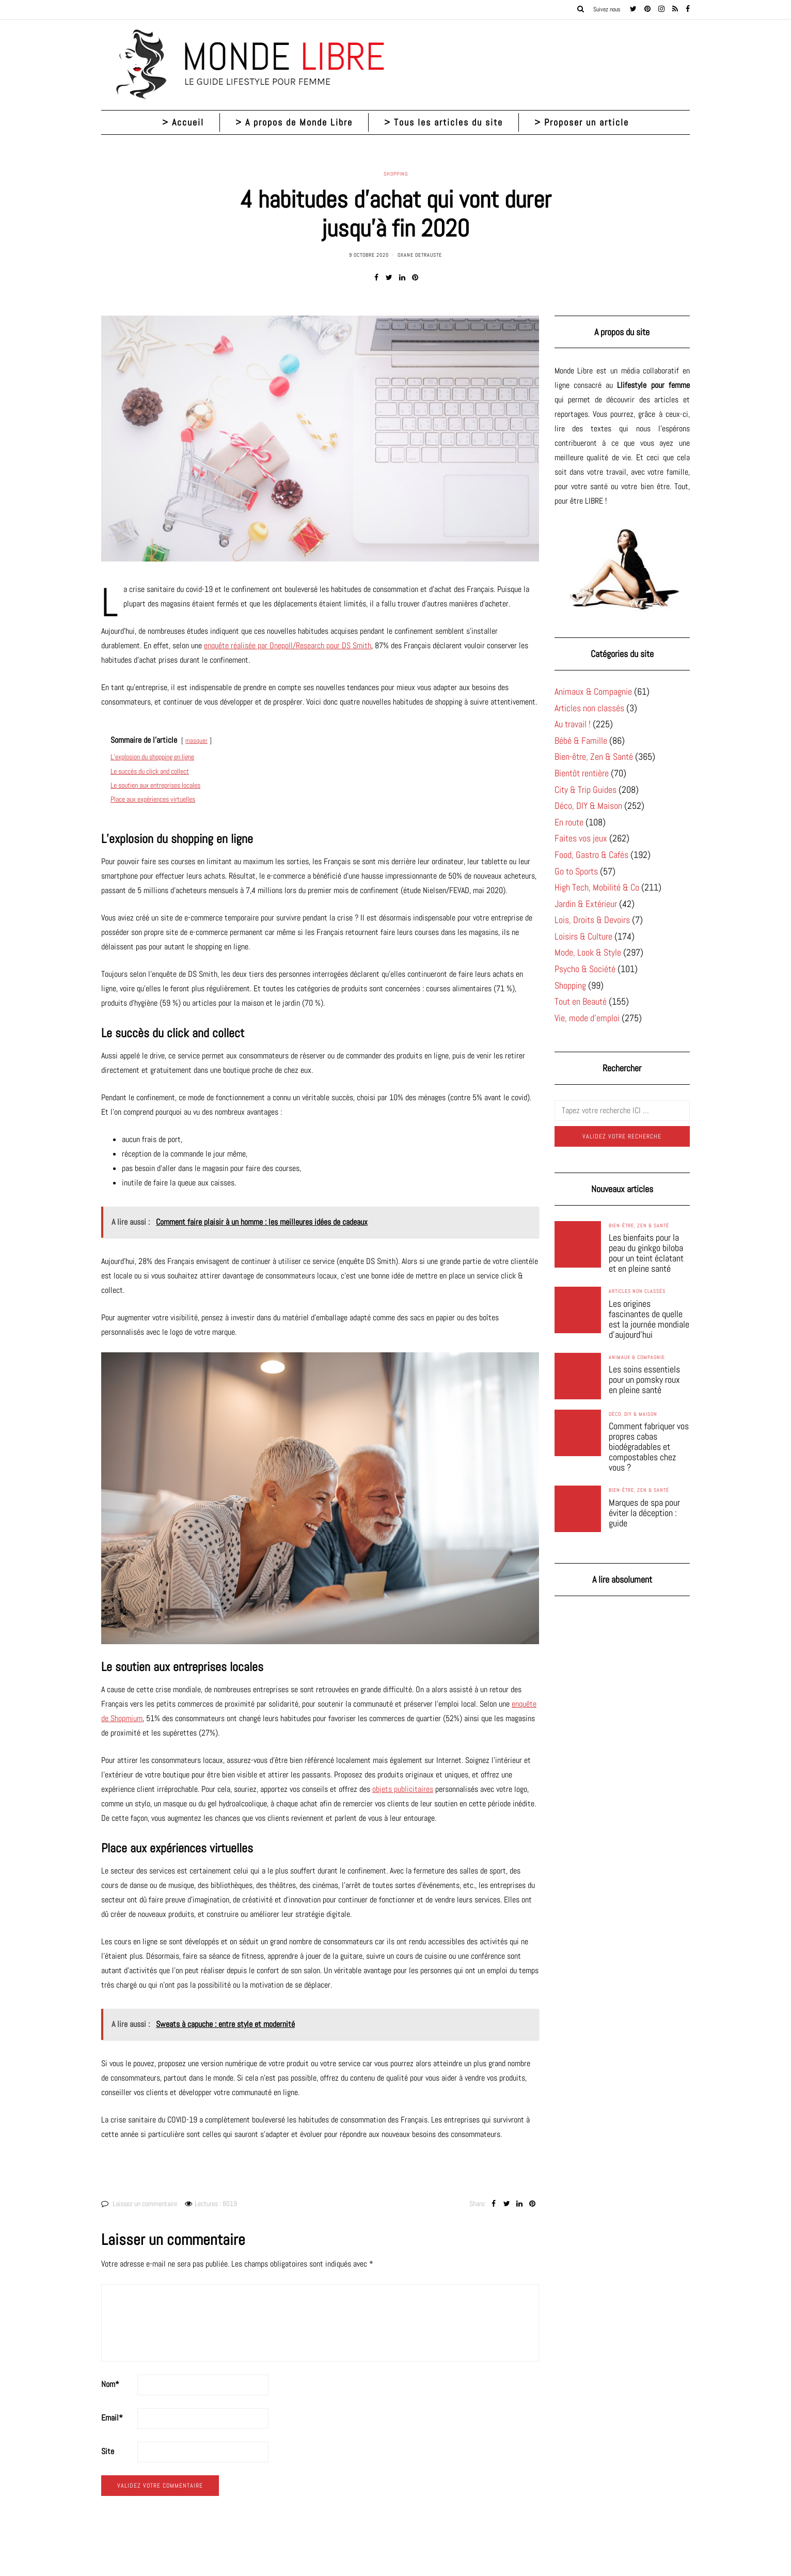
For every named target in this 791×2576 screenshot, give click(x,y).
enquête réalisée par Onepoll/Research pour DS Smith (287, 645)
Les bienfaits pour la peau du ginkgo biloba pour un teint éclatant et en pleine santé (646, 1253)
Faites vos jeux (581, 838)
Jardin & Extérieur (586, 904)
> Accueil (183, 122)
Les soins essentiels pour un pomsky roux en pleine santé (644, 1379)
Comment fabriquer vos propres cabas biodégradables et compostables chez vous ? (649, 1447)
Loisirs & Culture (583, 936)
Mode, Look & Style (588, 952)
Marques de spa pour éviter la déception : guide (644, 1512)
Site (107, 2451)
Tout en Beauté (581, 1001)
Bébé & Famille (581, 740)
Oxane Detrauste (420, 255)
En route (569, 822)
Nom (110, 2384)
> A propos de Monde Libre (294, 122)
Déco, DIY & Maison (588, 805)
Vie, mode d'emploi (587, 1018)
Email (112, 2417)
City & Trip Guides (585, 789)
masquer (196, 740)
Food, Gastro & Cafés (591, 855)
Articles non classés (589, 708)
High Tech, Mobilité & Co (597, 887)
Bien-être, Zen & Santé (594, 756)
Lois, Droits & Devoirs (592, 920)
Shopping (396, 174)
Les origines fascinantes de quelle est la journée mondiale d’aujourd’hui (649, 1319)
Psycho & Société (585, 969)
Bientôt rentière (582, 773)
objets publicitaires (402, 1789)
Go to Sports (576, 871)
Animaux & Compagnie (593, 691)
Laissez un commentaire (145, 2203)
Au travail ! (573, 724)
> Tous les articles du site (443, 122)
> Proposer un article (581, 122)
